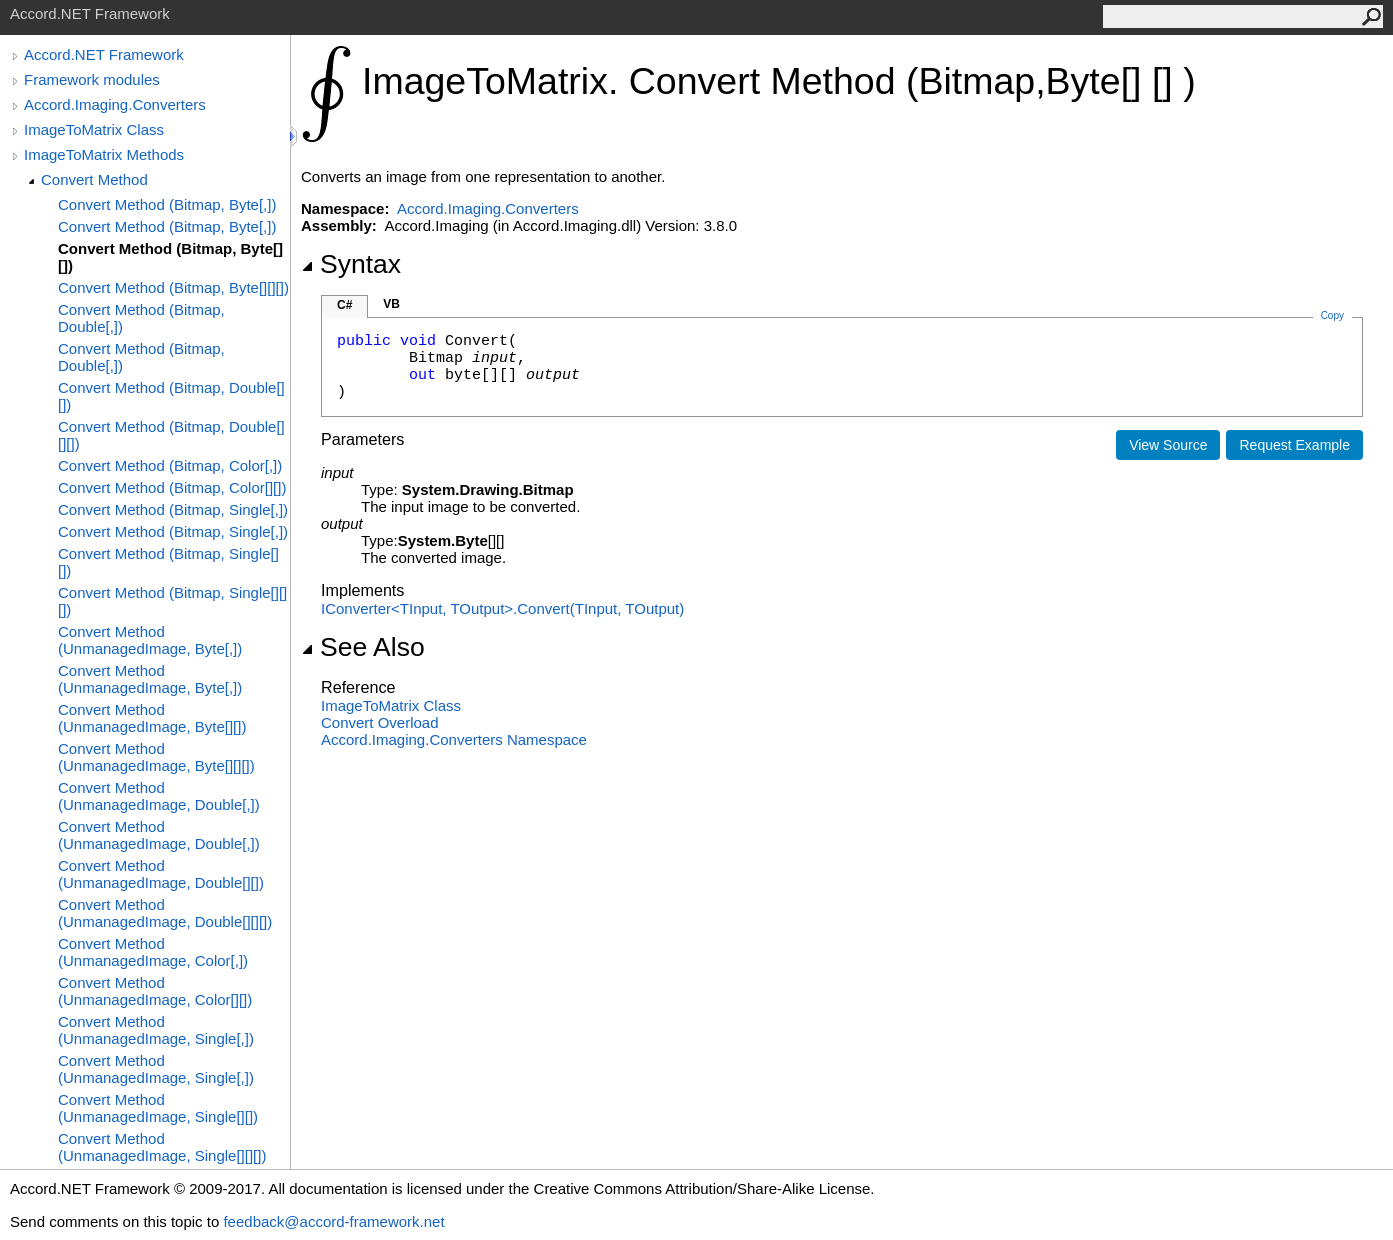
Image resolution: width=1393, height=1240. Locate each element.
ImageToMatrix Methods (104, 154)
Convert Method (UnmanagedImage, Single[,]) (156, 1030)
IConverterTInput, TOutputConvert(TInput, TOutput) (502, 608)
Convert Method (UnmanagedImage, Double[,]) (159, 796)
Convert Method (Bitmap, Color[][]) (172, 487)
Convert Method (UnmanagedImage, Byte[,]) (150, 640)
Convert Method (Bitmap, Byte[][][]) (173, 287)
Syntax (351, 264)
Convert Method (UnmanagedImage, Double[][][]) (165, 913)
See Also (363, 647)
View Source (1168, 445)
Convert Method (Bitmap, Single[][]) (168, 562)
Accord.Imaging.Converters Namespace (454, 739)
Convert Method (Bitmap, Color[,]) (170, 465)
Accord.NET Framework (104, 54)
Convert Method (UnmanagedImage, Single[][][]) (162, 1147)
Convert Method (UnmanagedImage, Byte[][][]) (156, 757)
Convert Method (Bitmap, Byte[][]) (170, 257)
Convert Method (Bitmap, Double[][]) (171, 396)
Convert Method (94, 179)
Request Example (1294, 445)
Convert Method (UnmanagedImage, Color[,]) (153, 952)
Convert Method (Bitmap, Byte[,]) (167, 204)
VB (391, 304)
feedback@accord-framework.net (333, 1221)
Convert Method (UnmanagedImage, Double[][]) (161, 874)
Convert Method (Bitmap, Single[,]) (173, 509)
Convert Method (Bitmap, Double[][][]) (171, 435)
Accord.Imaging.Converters (115, 104)
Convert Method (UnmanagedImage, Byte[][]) (152, 718)
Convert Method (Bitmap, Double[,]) (141, 318)
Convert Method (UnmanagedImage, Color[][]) (155, 991)
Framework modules (92, 79)
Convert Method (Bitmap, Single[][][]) (172, 601)
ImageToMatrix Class (94, 129)
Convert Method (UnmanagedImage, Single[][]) (158, 1108)
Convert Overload (380, 722)
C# (344, 305)
